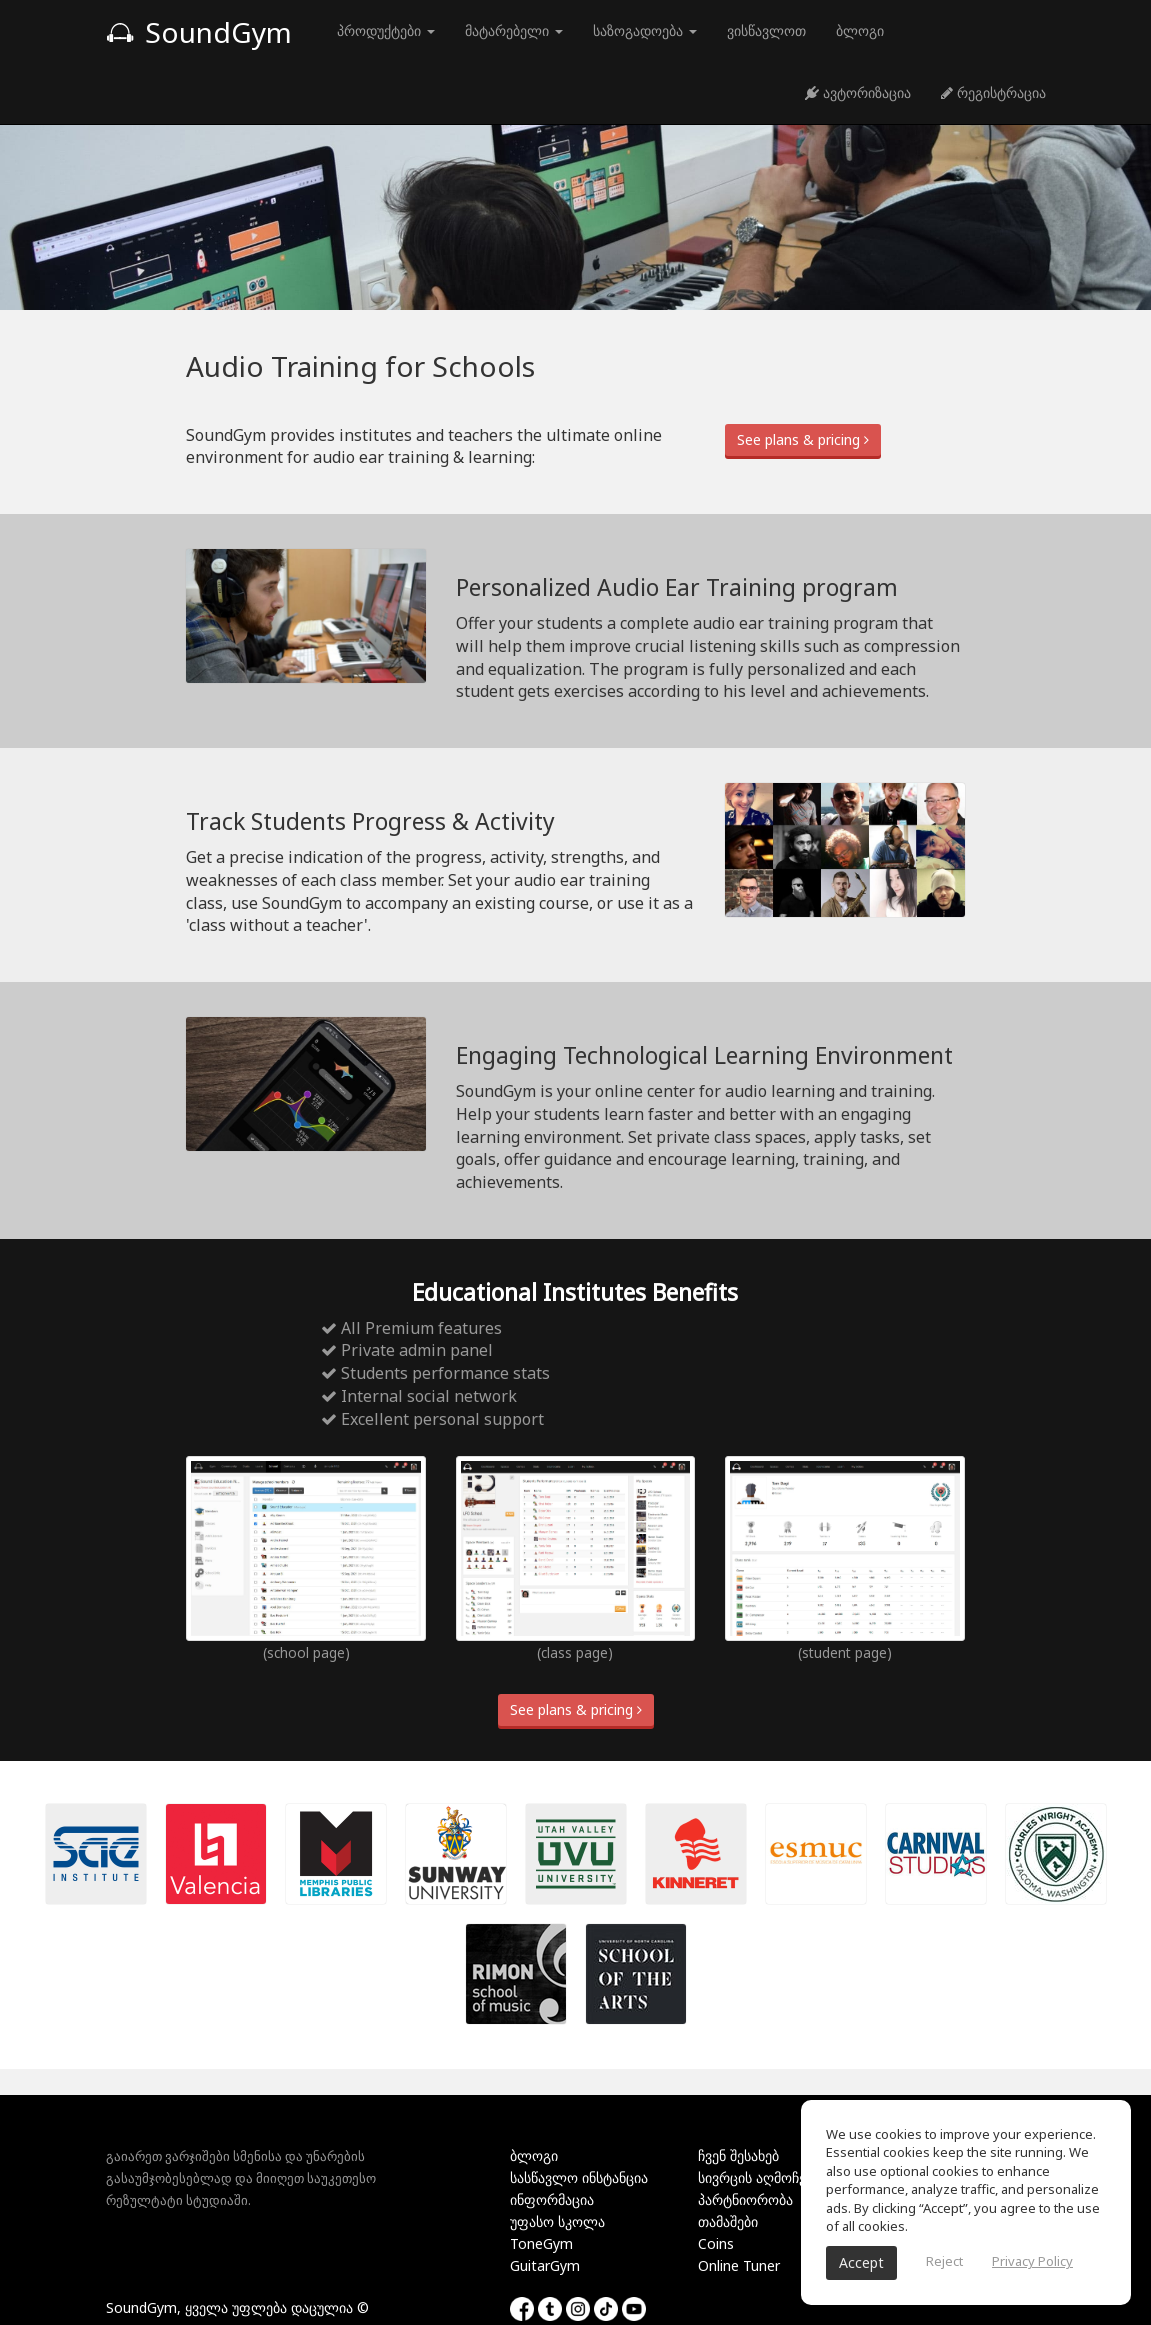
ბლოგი (860, 30)
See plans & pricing (803, 439)
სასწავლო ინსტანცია (579, 2177)
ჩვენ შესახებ (738, 2155)
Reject (944, 2261)
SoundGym (199, 32)
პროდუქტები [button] (386, 30)
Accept (861, 2262)
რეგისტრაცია (993, 92)
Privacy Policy (1032, 2261)
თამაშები (728, 2221)
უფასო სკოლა (557, 2221)
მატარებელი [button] (514, 30)
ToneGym (541, 2243)
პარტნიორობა (745, 2199)
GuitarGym (545, 2265)
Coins (716, 2243)
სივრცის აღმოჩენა (759, 2177)
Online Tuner (739, 2265)
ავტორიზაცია (858, 92)
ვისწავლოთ (766, 30)
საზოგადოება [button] (645, 30)
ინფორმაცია (552, 2199)
